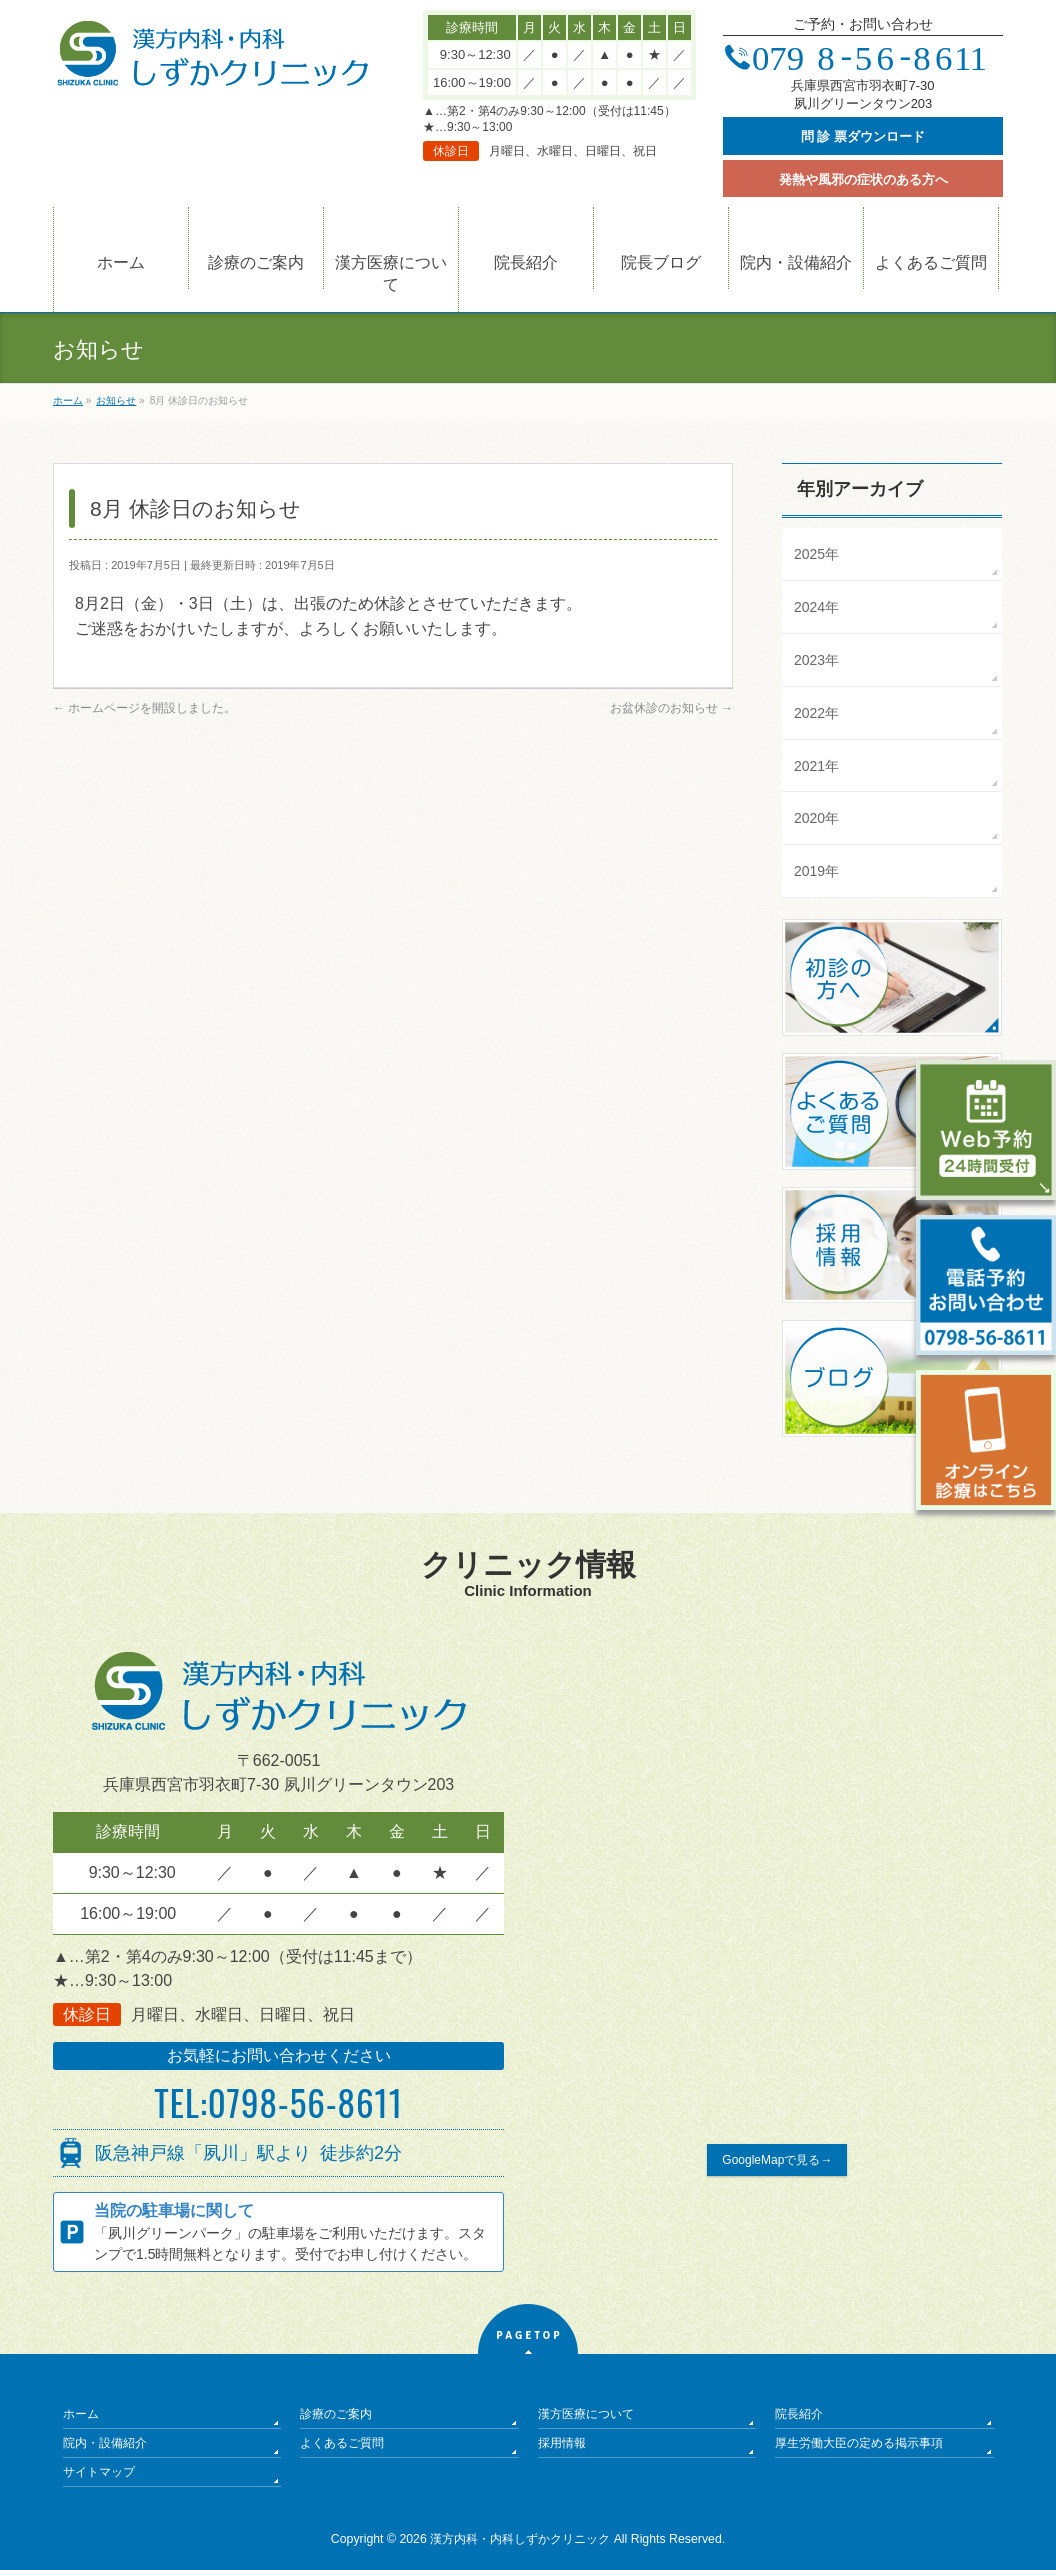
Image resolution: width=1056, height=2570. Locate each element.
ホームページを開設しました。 (144, 708)
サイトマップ (99, 2472)
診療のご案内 (336, 2414)
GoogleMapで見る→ (777, 2160)
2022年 (816, 713)
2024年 (816, 607)
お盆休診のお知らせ (671, 708)
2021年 (816, 766)
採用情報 (562, 2443)
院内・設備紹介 (105, 2443)
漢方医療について (586, 2414)
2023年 (816, 660)
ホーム (81, 2414)
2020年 (816, 818)
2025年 (816, 554)
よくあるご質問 (342, 2443)
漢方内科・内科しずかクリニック (520, 2539)
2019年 (816, 871)
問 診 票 (863, 136)
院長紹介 (799, 2414)
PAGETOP (529, 2335)
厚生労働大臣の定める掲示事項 (859, 2443)
